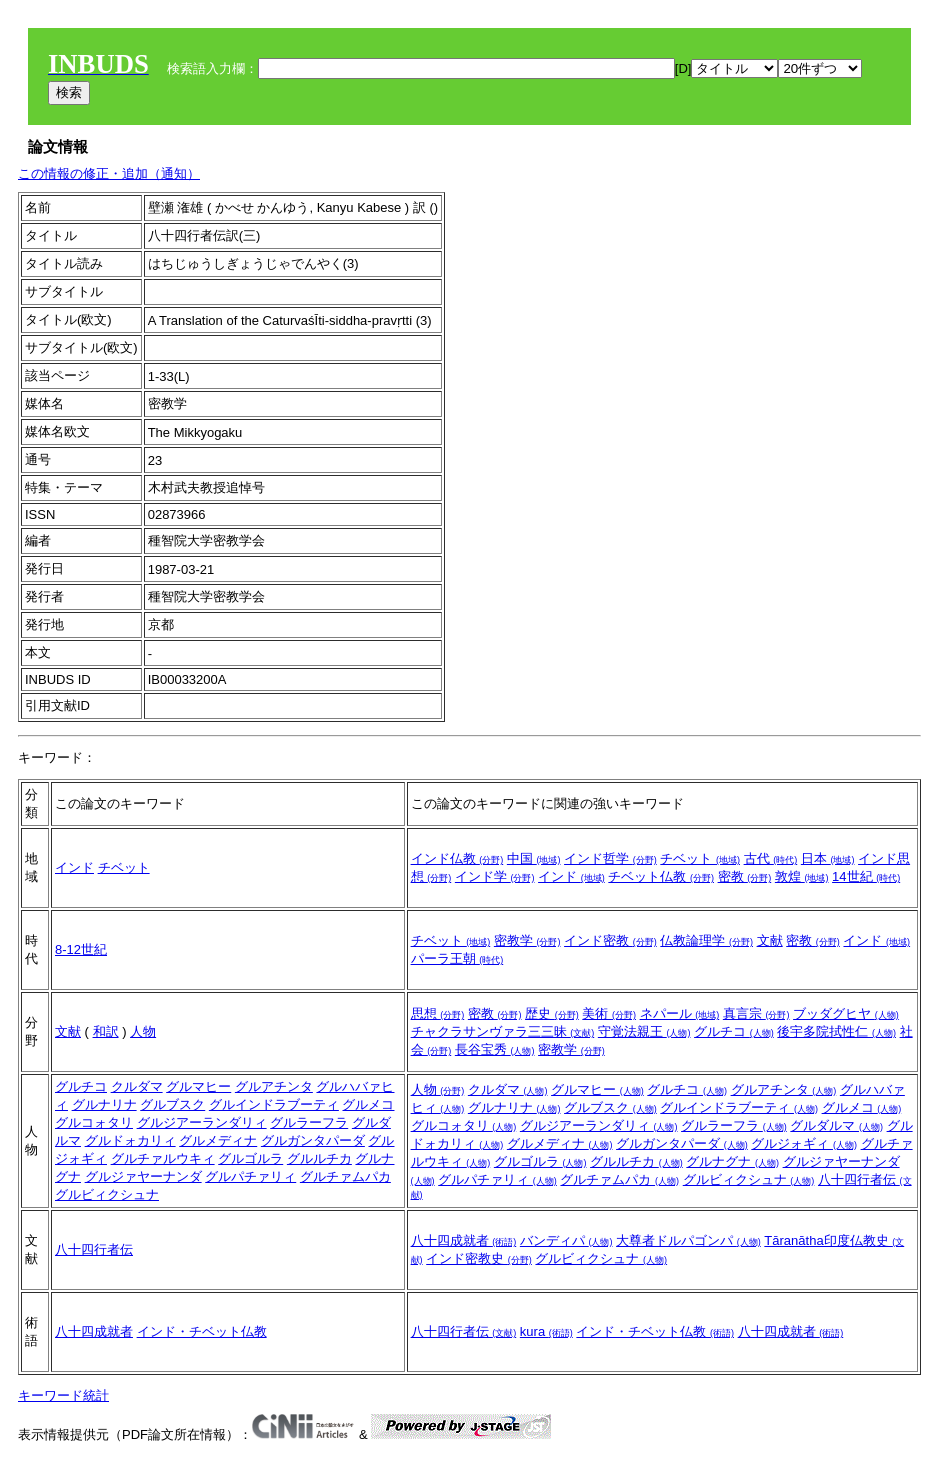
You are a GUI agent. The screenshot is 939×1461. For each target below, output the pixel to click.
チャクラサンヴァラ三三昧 (503, 1031)
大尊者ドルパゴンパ (688, 1240)
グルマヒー (198, 1086)
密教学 (527, 940)
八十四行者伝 (94, 1249)
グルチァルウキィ (163, 1158)
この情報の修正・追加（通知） (109, 173)
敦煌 (802, 876)
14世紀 (866, 876)
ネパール (680, 1013)
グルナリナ (104, 1104)
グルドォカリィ (130, 1140)
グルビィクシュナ (107, 1194)
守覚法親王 (644, 1031)
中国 (534, 858)
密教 (745, 876)
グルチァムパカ (345, 1176)
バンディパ (566, 1240)
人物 (143, 1031)
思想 (438, 1013)
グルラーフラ (309, 1122)
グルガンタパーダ (313, 1140)
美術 (609, 1013)
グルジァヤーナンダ (143, 1176)
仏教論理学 (706, 940)
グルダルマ (836, 1125)
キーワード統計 (63, 1395)
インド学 (495, 876)
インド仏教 (457, 858)
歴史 (552, 1013)
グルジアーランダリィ (202, 1122)
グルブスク (172, 1104)
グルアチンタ (274, 1086)
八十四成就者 (464, 1240)
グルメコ (368, 1104)
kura (546, 1331)
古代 (771, 858)
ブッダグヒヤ (846, 1013)
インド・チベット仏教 (202, 1331)
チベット (124, 867)
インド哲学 (610, 858)
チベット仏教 (661, 876)
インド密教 (610, 940)
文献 (770, 940)
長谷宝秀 (495, 1049)
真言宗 (756, 1013)
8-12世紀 (81, 949)
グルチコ (734, 1031)
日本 (828, 858)
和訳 (106, 1031)
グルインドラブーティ (274, 1104)
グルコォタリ (94, 1122)
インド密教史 (479, 1258)
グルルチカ (319, 1158)
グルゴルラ (250, 1158)
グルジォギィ (804, 1143)
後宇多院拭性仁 (836, 1031)
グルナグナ (732, 1161)
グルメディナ (218, 1140)
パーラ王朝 (457, 958)
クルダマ (137, 1086)
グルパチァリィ (250, 1176)
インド (74, 867)
